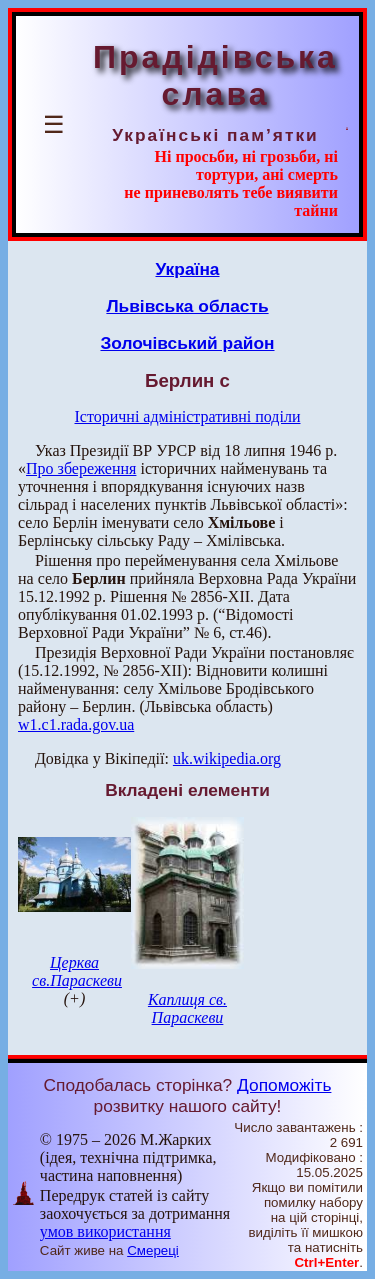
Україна (188, 269)
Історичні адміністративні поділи (188, 416)
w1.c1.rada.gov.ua (76, 724)
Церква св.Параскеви (77, 971)
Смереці (153, 1250)
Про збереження (81, 468)
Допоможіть (284, 1085)
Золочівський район (187, 343)
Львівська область (187, 306)
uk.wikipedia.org (227, 758)
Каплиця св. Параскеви (187, 1008)
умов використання (105, 1231)
